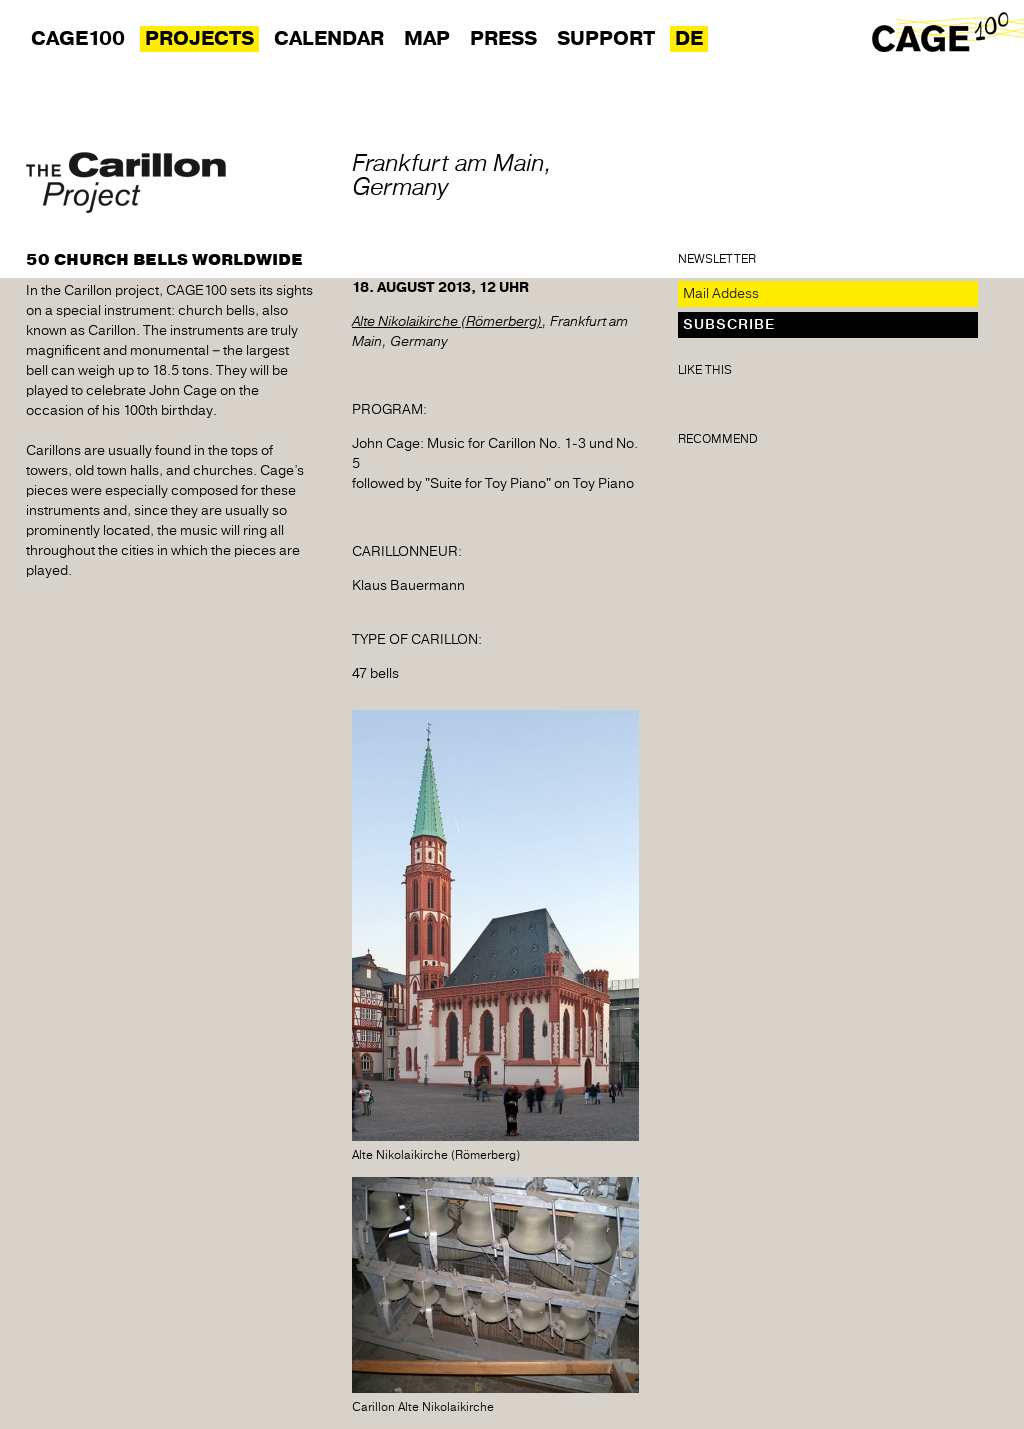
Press (503, 39)
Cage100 (78, 39)
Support (606, 39)
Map (427, 39)
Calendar (329, 39)
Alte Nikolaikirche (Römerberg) (447, 322)
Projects (199, 39)
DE (689, 39)
